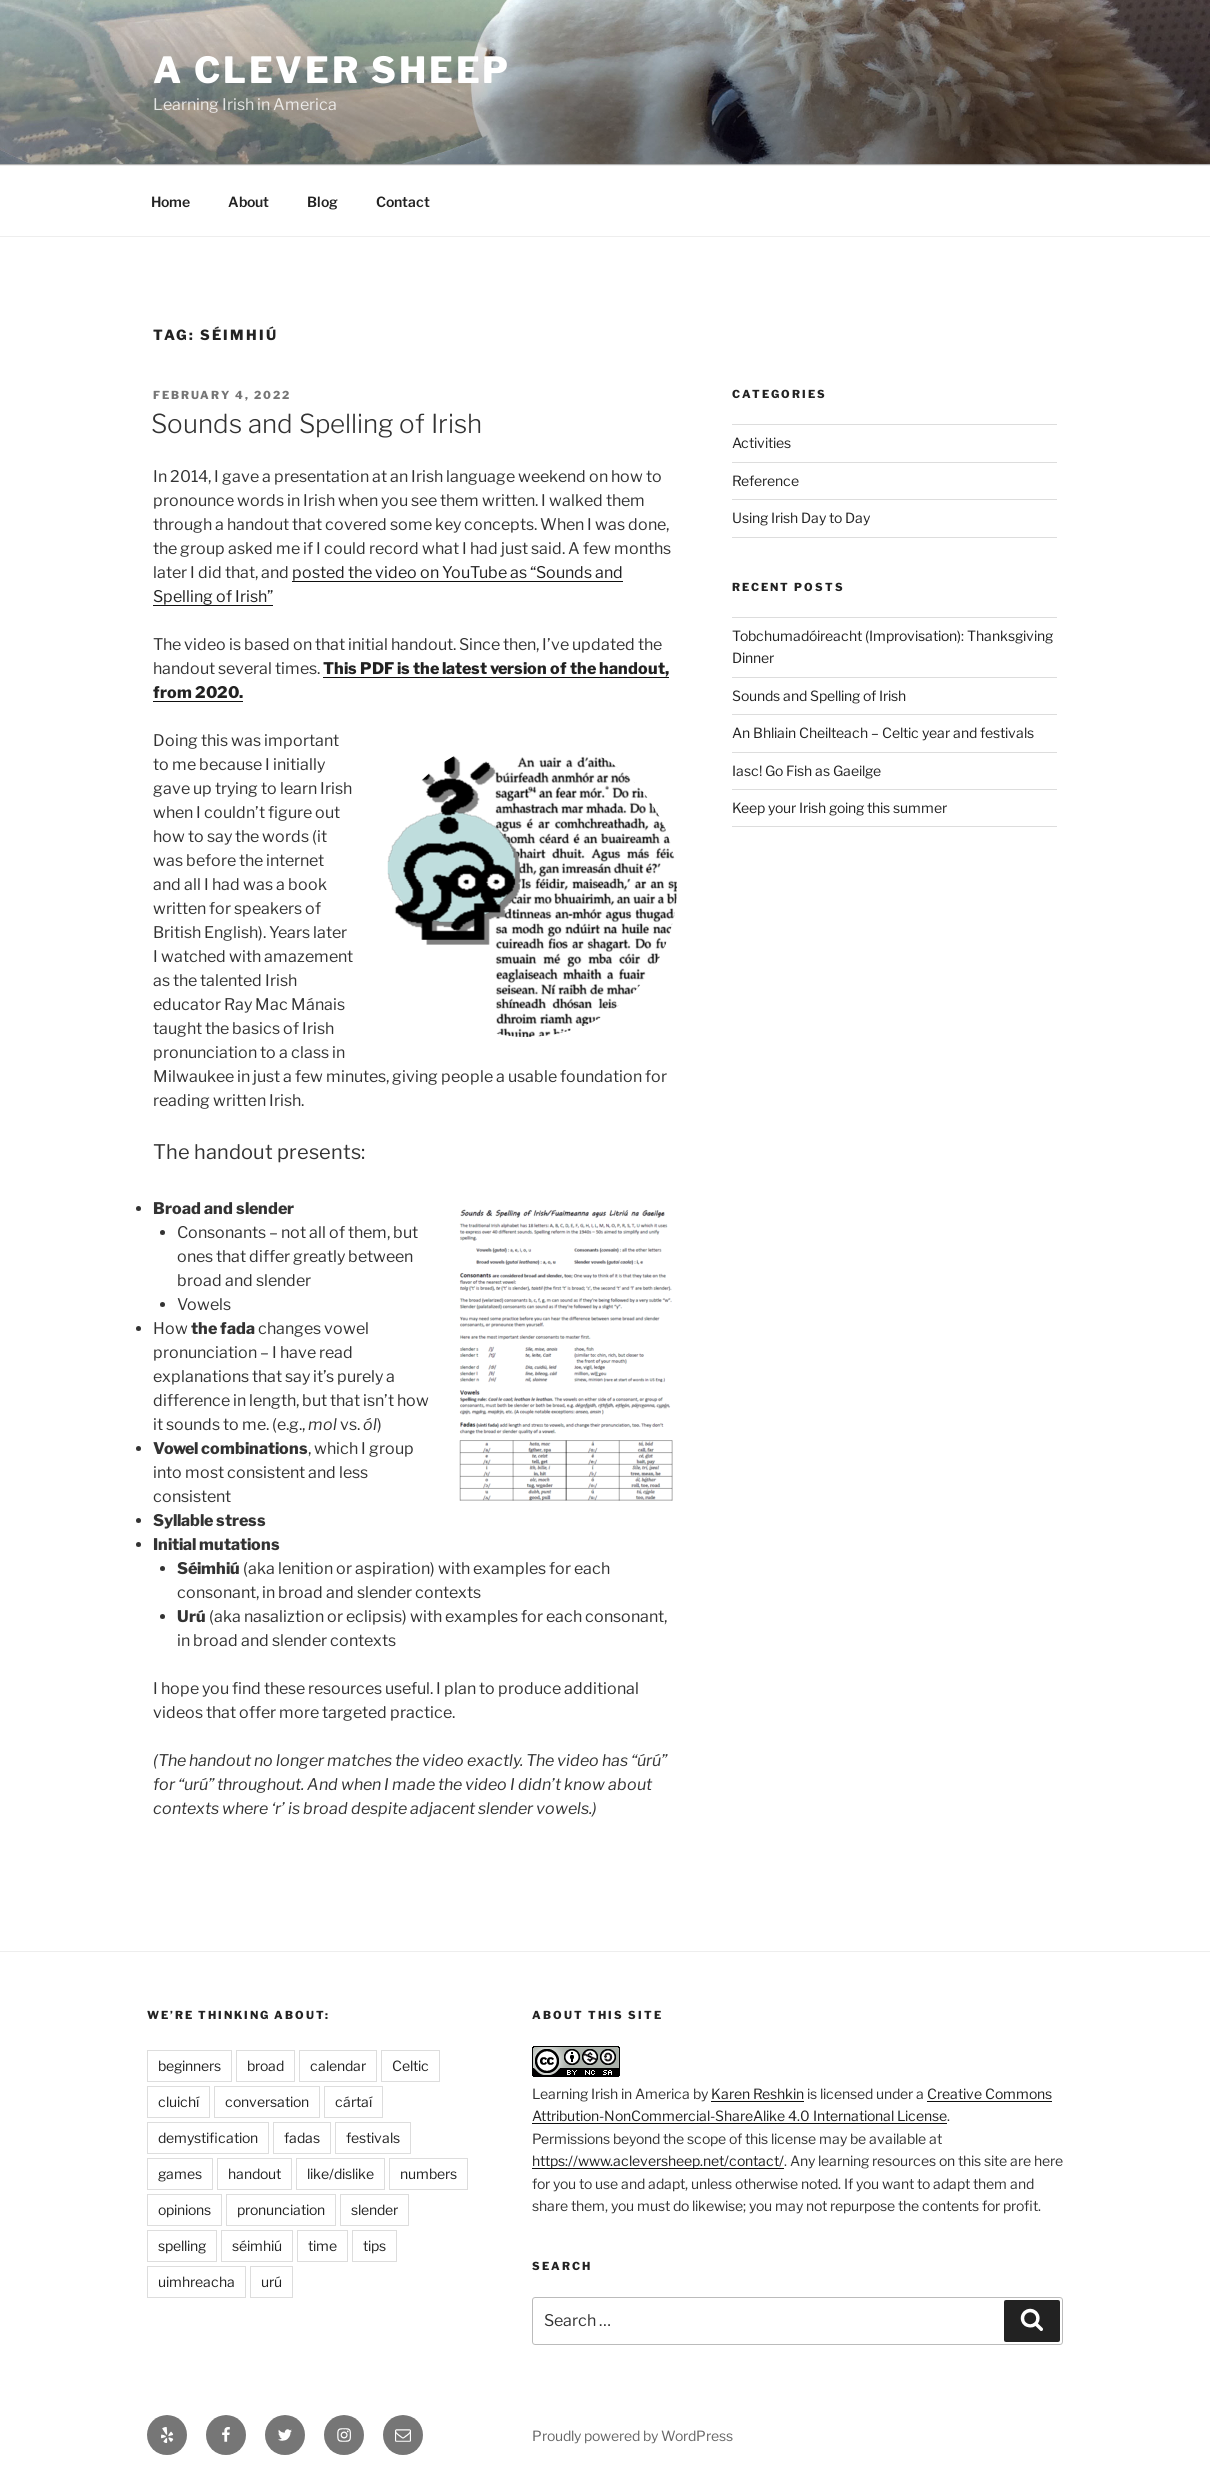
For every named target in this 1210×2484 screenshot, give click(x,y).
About (248, 201)
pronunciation (281, 2209)
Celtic (410, 2065)
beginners (189, 2065)
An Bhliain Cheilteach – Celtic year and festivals (883, 732)
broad (265, 2065)
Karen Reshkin (757, 2093)
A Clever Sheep (332, 70)
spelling (182, 2245)
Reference (765, 480)
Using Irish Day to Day (801, 517)
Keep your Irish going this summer (839, 807)
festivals (373, 2137)
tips (374, 2245)
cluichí (178, 2101)
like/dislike (340, 2173)
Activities (761, 442)
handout (254, 2173)
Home (170, 201)
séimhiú (257, 2245)
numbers (428, 2173)
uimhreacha (196, 2281)
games (180, 2173)
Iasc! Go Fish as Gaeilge (806, 770)
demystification (208, 2137)
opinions (184, 2209)
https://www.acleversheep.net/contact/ (658, 2160)
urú (271, 2281)
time (322, 2245)
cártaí (353, 2101)
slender (374, 2209)
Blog (322, 201)
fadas (302, 2137)
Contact (403, 201)
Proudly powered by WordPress (632, 2435)
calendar (338, 2065)
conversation (267, 2101)
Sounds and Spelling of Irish (316, 423)
